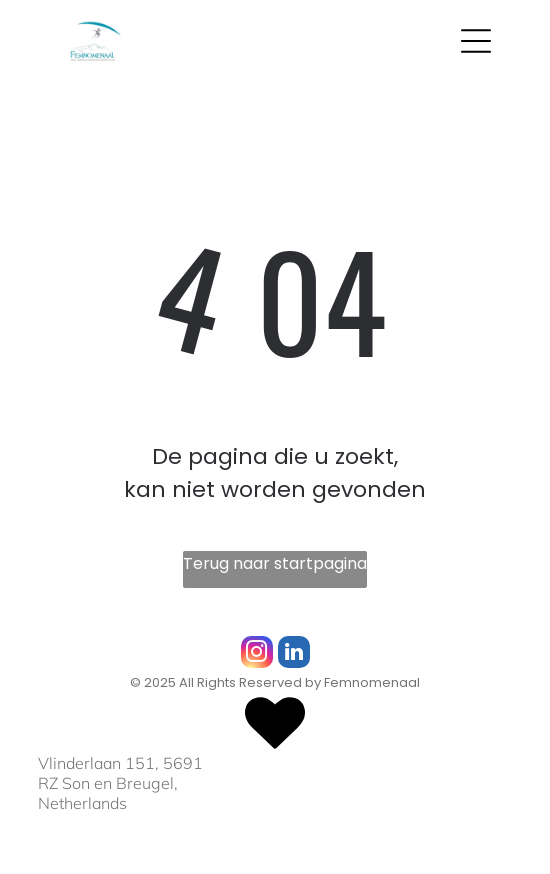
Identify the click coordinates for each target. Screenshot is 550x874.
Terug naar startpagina (275, 563)
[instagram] (257, 654)
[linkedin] (294, 654)
